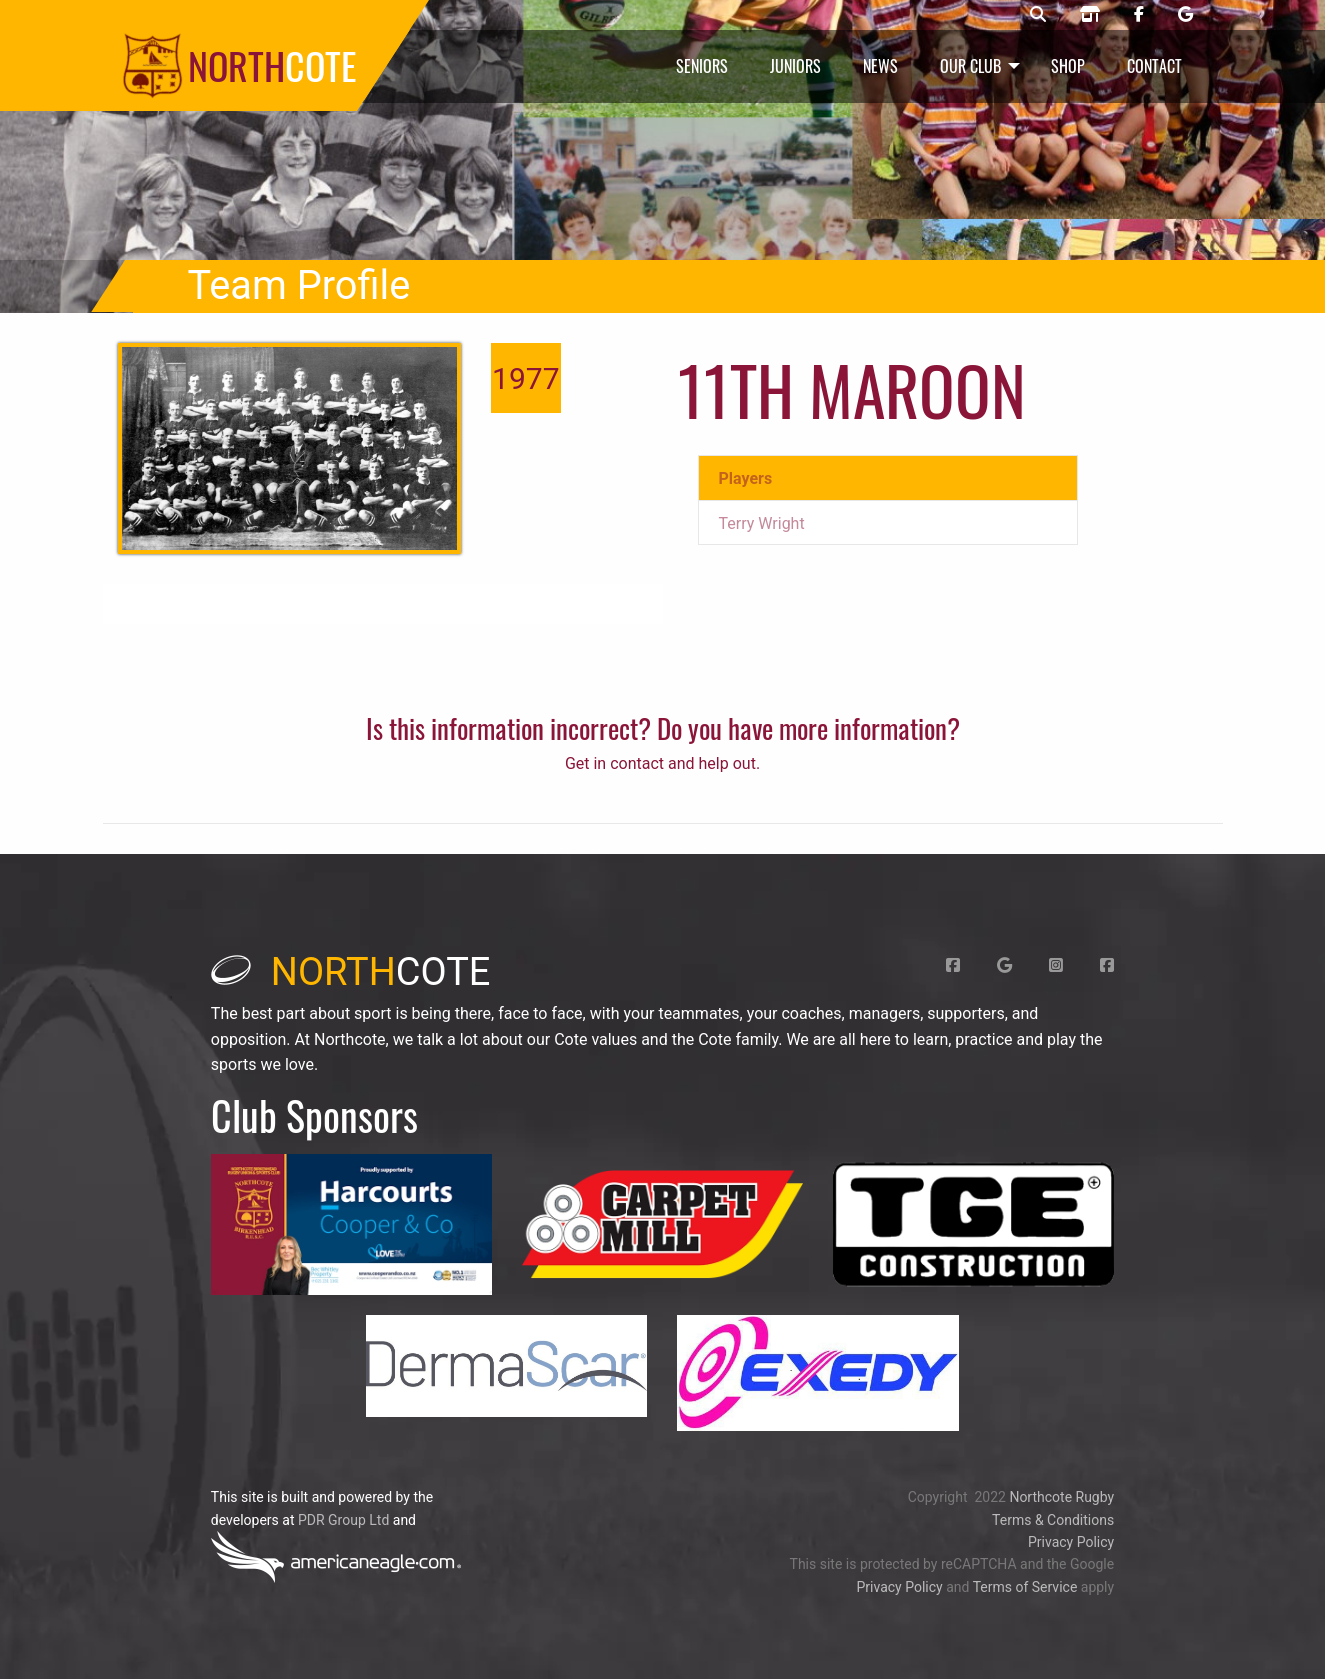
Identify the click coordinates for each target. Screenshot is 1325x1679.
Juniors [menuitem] (795, 66)
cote (351, 972)
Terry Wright (762, 523)
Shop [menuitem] (1068, 66)
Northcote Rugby (1061, 1497)
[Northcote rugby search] (1038, 15)
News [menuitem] (880, 66)
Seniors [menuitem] (702, 66)
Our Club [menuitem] (970, 66)
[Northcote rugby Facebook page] (1139, 15)
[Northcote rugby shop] (1090, 15)
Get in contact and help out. (662, 763)
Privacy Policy (1071, 1542)
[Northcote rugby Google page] (1185, 15)
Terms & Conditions (1053, 1520)
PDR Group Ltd (343, 1520)
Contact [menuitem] (1154, 66)
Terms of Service (1025, 1587)
